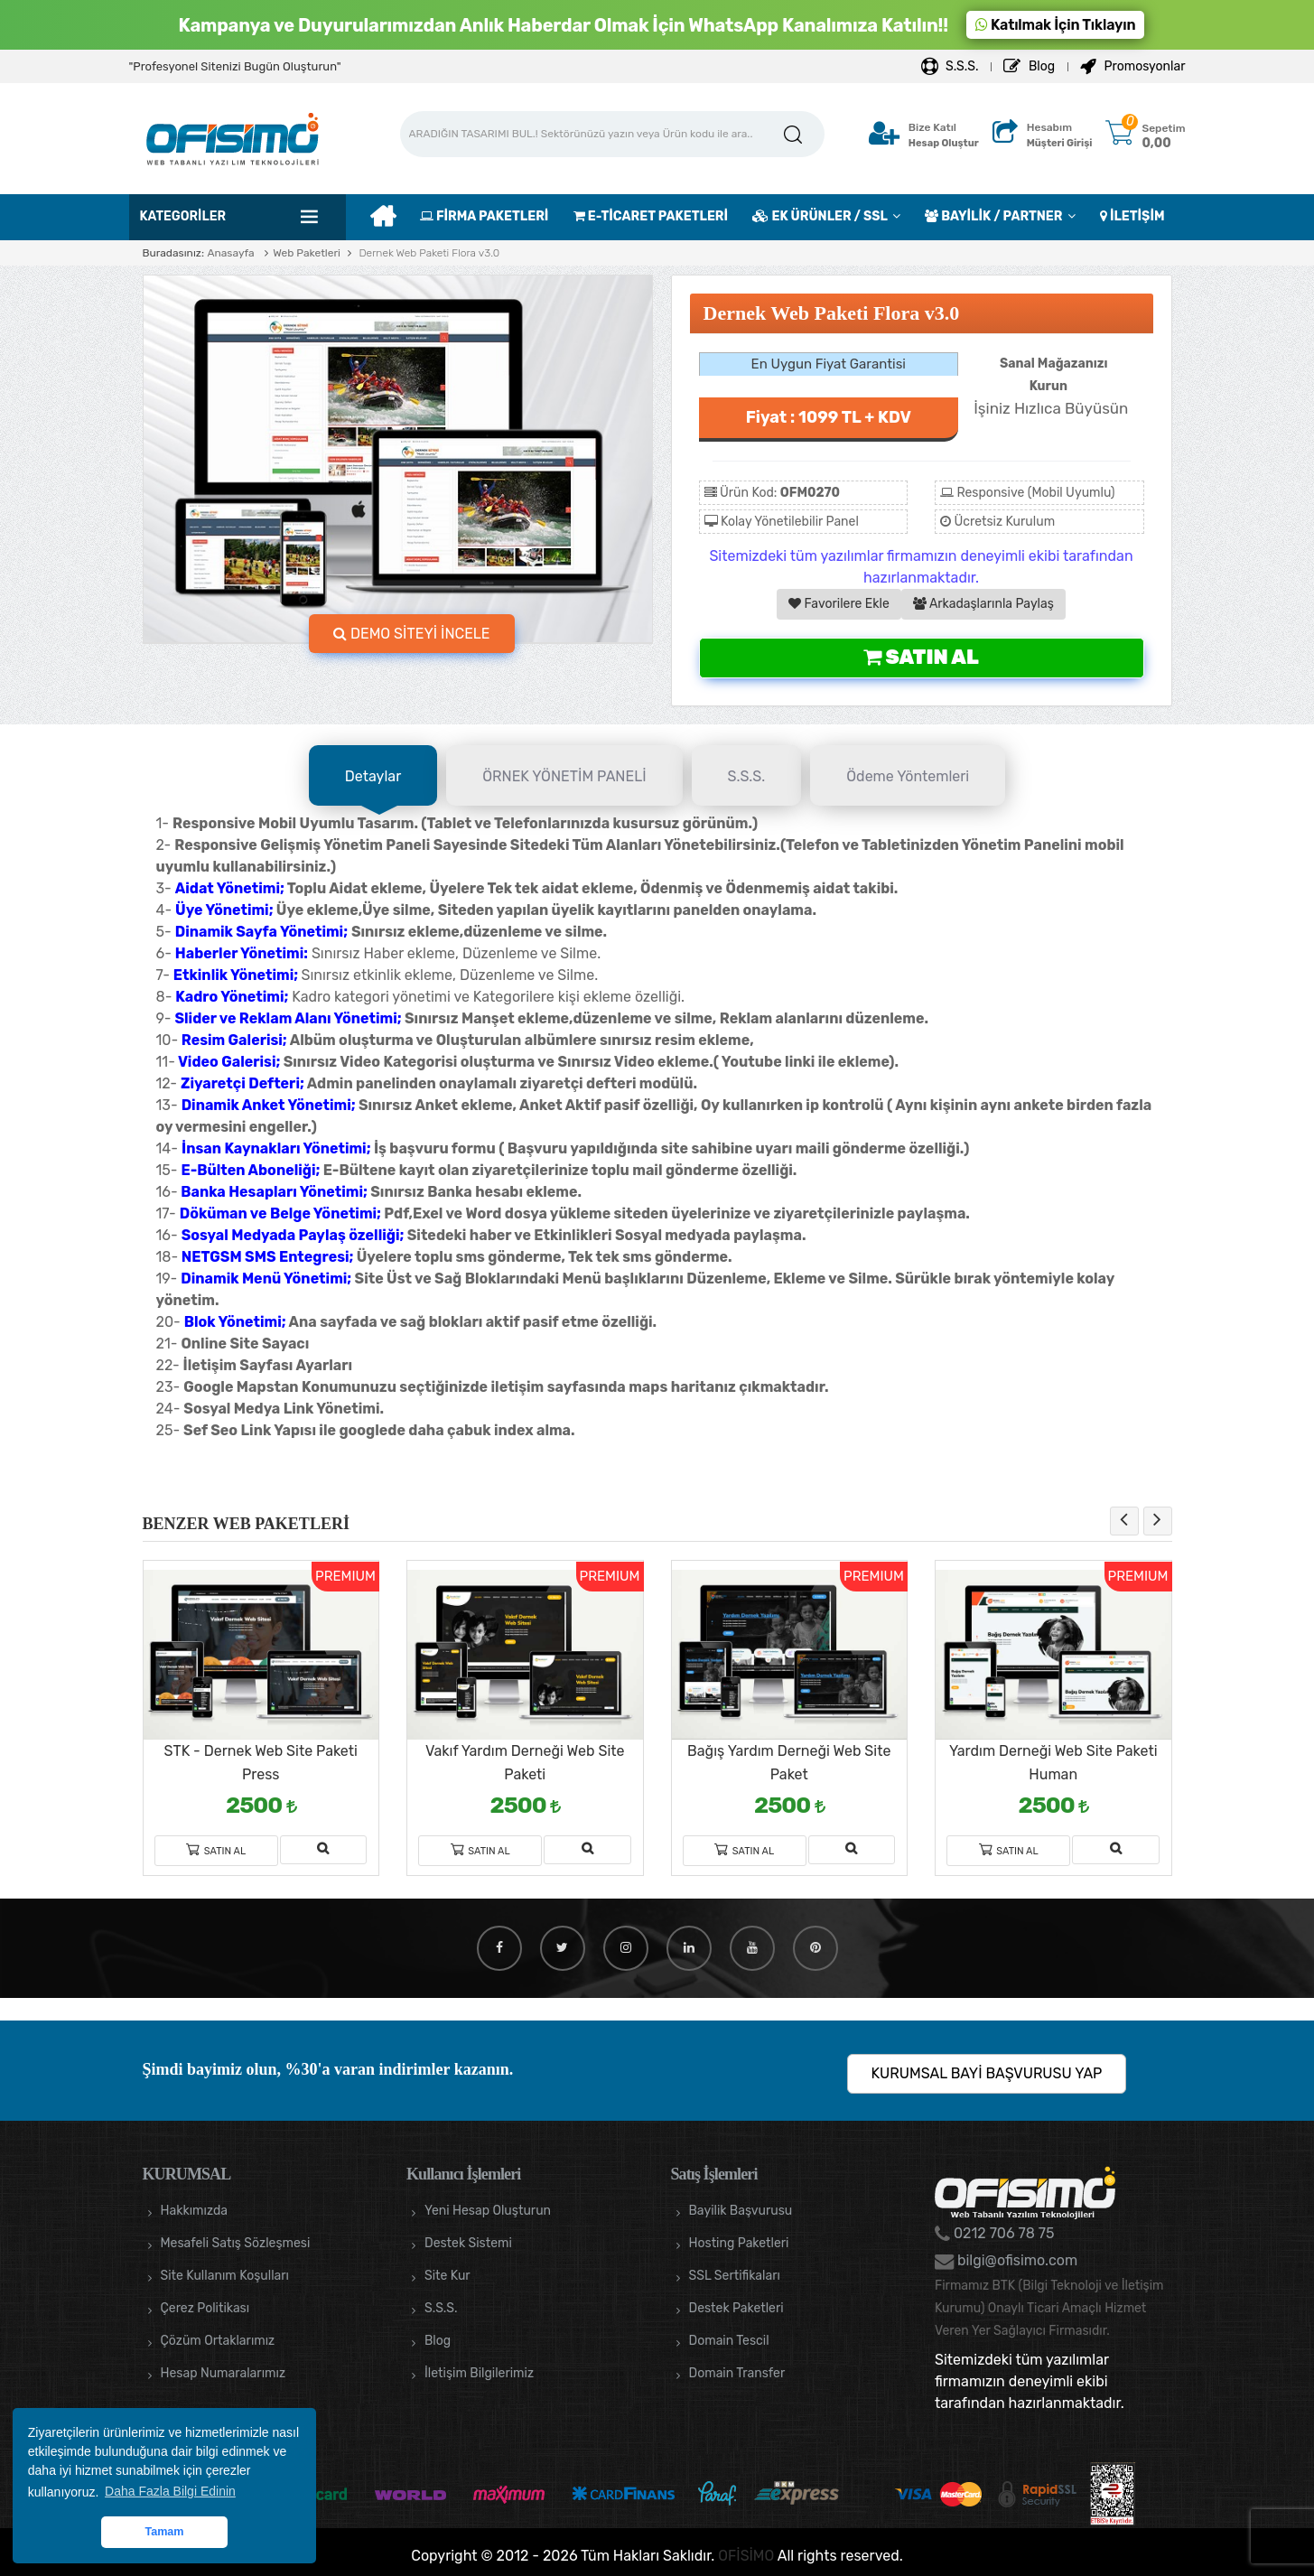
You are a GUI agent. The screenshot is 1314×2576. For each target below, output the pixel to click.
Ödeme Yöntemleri (907, 776)
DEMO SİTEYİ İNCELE (411, 633)
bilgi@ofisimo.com (1015, 2260)
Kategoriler (183, 216)
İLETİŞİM (1132, 216)
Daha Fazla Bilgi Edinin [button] (170, 2491)
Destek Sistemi (468, 2243)
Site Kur (447, 2275)
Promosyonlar (1132, 66)
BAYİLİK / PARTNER (993, 216)
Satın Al (920, 657)
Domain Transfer (737, 2373)
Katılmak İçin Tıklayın (1055, 24)
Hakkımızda (194, 2210)
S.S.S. (950, 66)
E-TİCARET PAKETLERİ (650, 216)
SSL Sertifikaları (734, 2275)
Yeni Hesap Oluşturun (487, 2210)
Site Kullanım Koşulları (225, 2275)
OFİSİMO (746, 2555)
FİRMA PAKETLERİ (484, 216)
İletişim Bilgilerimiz (479, 2373)
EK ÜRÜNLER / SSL (819, 216)
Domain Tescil (729, 2340)
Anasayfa (230, 253)
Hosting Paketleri (739, 2243)
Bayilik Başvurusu (741, 2210)
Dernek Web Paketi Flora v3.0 (427, 253)
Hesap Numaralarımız (223, 2373)
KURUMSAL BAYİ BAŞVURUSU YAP (987, 2073)
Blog (1029, 66)
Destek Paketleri (736, 2308)
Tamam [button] (163, 2531)
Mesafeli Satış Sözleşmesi (236, 2243)
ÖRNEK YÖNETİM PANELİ (564, 776)
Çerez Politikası (205, 2308)
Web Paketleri (306, 253)
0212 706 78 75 (1002, 2233)
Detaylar (373, 776)
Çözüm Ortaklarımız (218, 2340)
